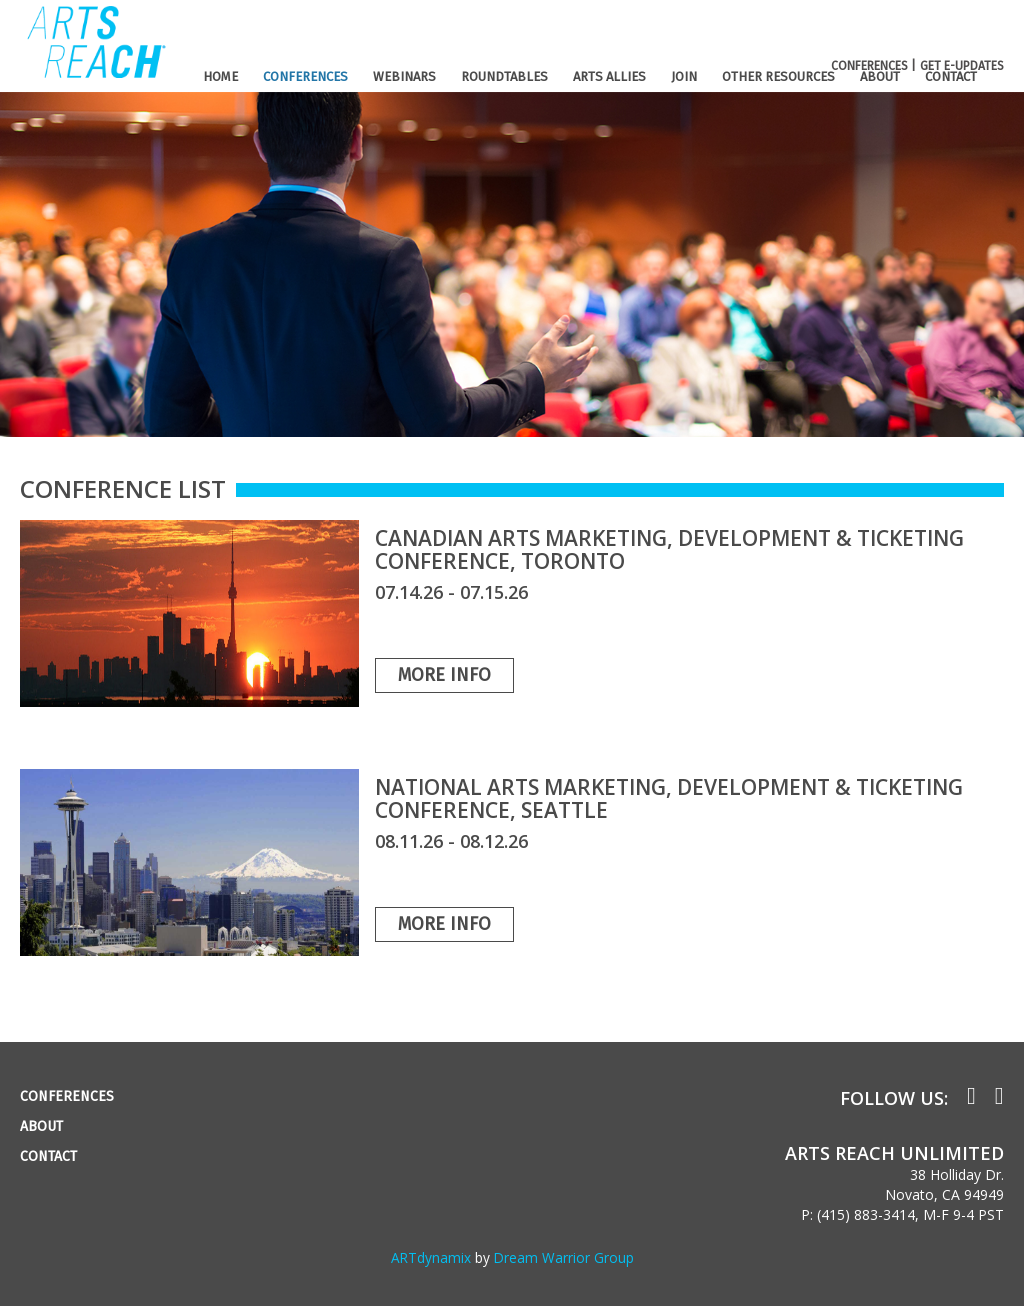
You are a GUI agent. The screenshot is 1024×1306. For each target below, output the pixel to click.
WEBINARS (404, 76)
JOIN (684, 76)
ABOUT (880, 76)
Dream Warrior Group (564, 1257)
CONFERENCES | (873, 66)
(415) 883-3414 (866, 1214)
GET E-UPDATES (962, 66)
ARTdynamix (431, 1257)
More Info (444, 675)
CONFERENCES (305, 76)
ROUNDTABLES (504, 76)
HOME (220, 76)
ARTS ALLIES (609, 76)
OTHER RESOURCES (778, 76)
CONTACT (951, 76)
